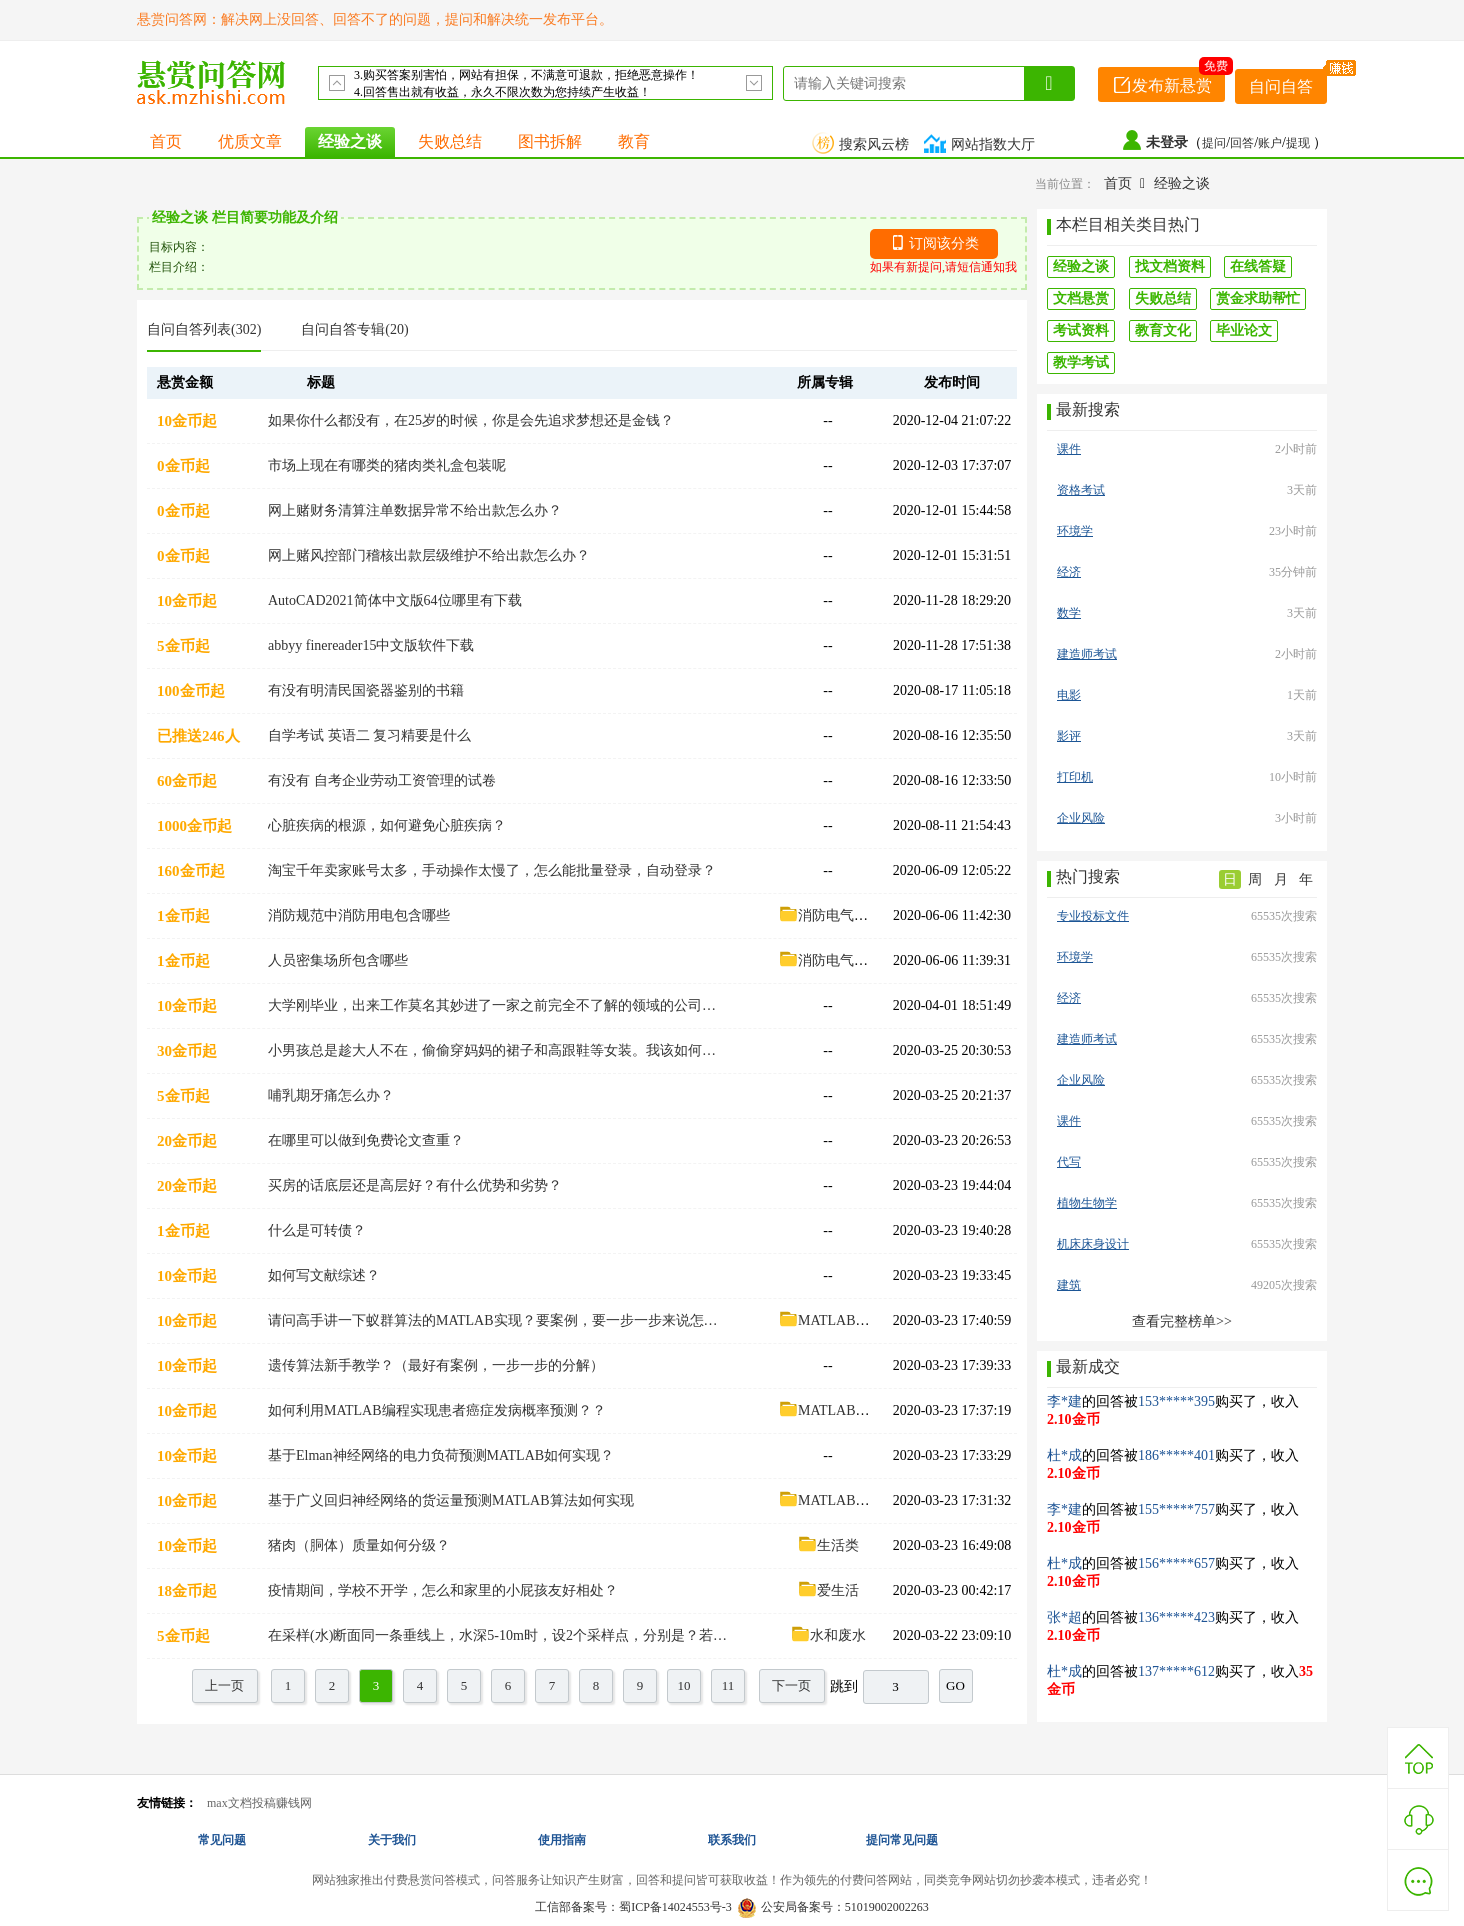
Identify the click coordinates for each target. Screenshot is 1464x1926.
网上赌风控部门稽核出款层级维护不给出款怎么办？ (429, 555)
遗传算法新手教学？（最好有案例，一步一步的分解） (436, 1365)
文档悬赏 (1081, 298)
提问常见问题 (902, 1840)
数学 (1069, 613)
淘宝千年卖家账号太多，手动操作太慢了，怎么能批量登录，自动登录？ (492, 870)
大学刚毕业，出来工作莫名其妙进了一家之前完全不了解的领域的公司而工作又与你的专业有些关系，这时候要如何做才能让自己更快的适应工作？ (498, 1005)
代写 (1069, 1162)
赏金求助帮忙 (1258, 298)
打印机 (1075, 777)
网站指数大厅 (982, 144)
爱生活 (828, 1590)
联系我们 (732, 1840)
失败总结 (450, 141)
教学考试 (1081, 362)
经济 (1069, 572)
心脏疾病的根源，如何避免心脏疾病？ (387, 825)
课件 (1069, 449)
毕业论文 (1244, 330)
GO (955, 1685)
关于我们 (392, 1840)
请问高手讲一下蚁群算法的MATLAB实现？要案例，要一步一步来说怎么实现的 (498, 1320)
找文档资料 (1170, 266)
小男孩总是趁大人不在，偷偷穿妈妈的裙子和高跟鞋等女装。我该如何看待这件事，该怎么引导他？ (498, 1050)
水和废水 (828, 1635)
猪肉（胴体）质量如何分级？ (359, 1545)
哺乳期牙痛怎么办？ (331, 1095)
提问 (1214, 143)
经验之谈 (350, 141)
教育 (634, 141)
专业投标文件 (1093, 916)
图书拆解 (550, 141)
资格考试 (1081, 490)
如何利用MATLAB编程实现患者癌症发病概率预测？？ (437, 1410)
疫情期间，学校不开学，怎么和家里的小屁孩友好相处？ (443, 1590)
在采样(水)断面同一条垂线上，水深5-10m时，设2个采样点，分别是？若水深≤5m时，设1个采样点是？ (498, 1635)
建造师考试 (1087, 654)
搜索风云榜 (863, 144)
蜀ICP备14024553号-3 (675, 1907)
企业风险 (1081, 818)
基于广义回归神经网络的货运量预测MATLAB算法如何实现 (451, 1500)
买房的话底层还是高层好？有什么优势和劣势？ (415, 1185)
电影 (1069, 695)
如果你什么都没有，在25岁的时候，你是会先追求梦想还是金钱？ (471, 420)
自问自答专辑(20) (354, 329)
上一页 (224, 1685)
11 (728, 1685)
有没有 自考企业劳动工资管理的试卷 (382, 780)
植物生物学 (1087, 1203)
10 (684, 1685)
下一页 (791, 1685)
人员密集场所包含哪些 (338, 960)
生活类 (828, 1545)
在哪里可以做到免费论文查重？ (366, 1140)
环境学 (1075, 531)
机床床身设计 (1093, 1244)
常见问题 (222, 1840)
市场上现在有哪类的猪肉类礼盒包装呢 (387, 465)
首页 (166, 141)
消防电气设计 (830, 915)
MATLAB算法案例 (845, 1320)
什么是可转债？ (317, 1230)
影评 (1069, 736)
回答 (1242, 143)
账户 (1270, 143)
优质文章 (250, 141)
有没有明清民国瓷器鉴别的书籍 (366, 690)
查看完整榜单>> (1182, 1321)
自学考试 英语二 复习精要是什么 (369, 735)
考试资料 (1081, 330)
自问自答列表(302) (204, 329)
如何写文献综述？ (324, 1275)
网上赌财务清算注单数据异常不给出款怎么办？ (415, 510)
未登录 (1167, 142)
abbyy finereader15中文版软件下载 (371, 645)
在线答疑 (1258, 266)
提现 (1299, 143)
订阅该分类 (944, 243)
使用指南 (562, 1840)
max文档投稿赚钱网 (259, 1803)
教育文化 (1163, 330)
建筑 (1069, 1285)
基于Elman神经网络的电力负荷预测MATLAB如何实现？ (441, 1455)
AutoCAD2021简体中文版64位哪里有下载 (395, 600)
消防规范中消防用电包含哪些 (359, 915)
